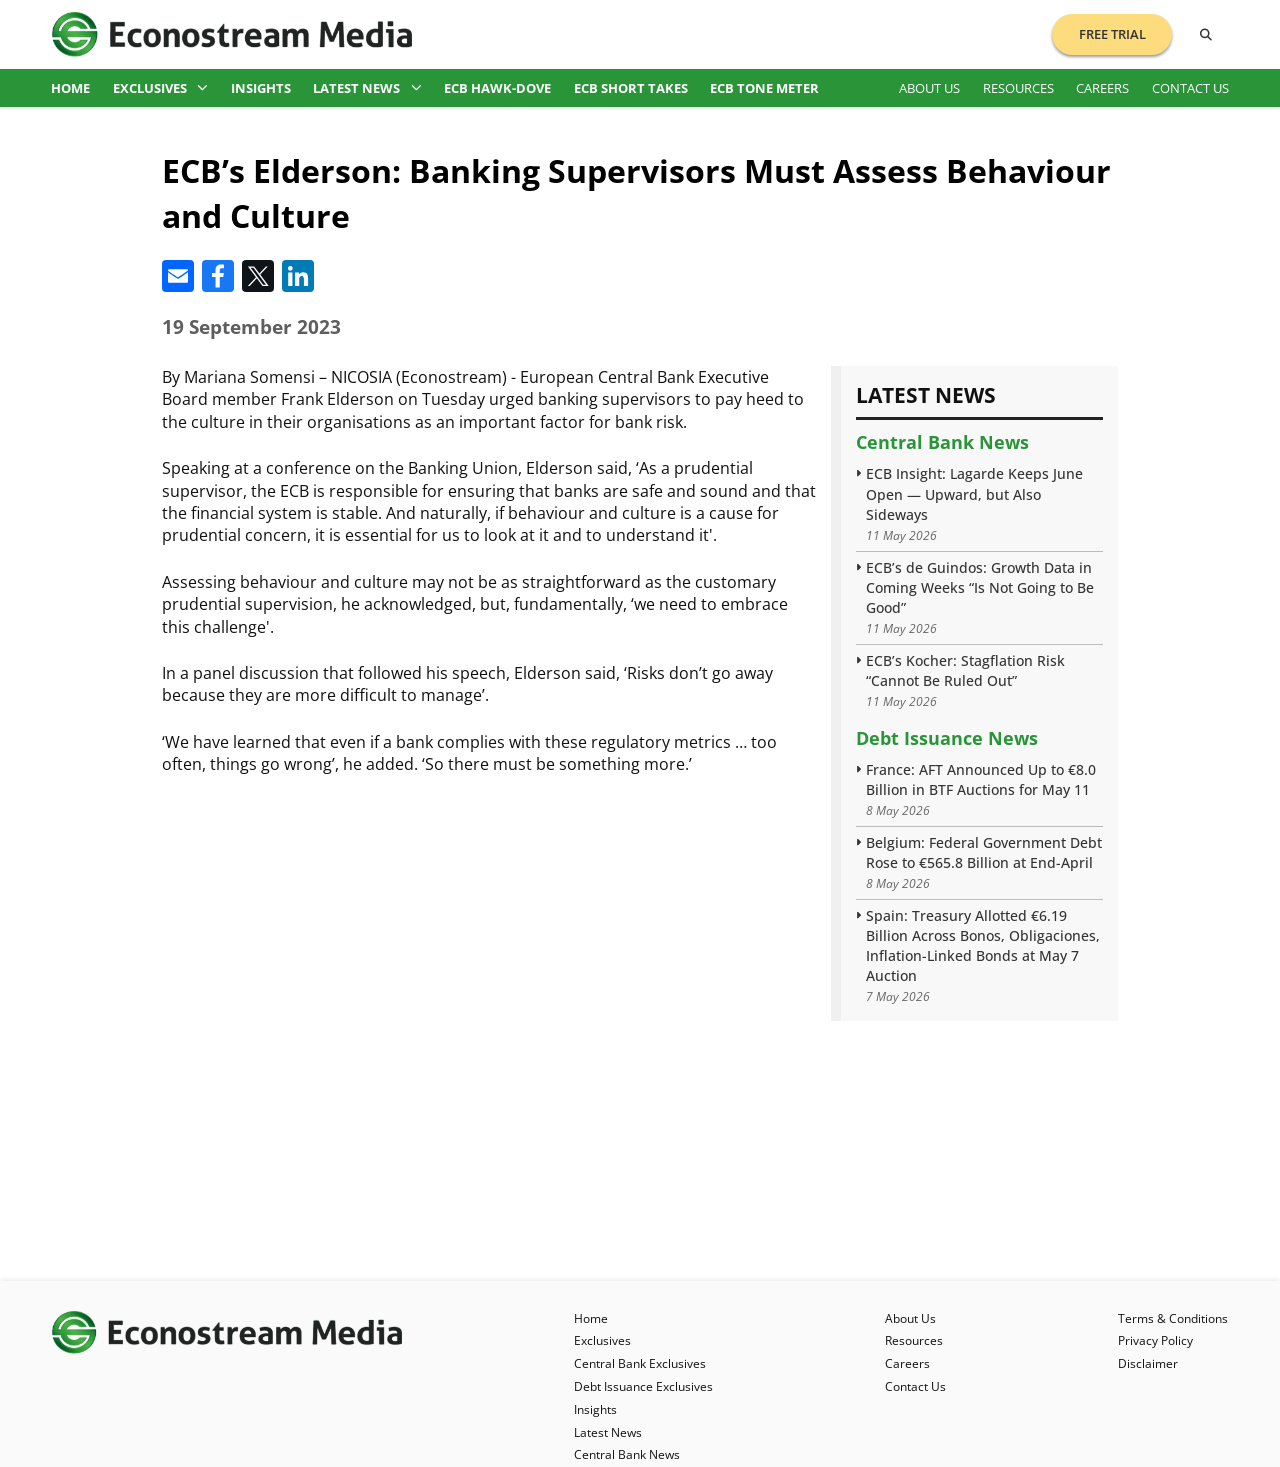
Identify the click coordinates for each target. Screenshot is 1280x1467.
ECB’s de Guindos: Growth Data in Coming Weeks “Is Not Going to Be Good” (980, 587)
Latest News (367, 88)
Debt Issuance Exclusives (643, 1386)
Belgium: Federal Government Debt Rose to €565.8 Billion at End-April (984, 852)
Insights (261, 88)
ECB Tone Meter (764, 88)
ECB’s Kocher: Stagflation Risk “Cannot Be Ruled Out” (965, 670)
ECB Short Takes (631, 88)
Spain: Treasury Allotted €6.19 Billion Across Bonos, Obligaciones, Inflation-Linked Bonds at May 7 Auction (983, 945)
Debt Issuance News (947, 738)
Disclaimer (1148, 1363)
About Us (929, 88)
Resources (1018, 88)
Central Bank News (942, 442)
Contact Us (1190, 88)
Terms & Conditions (1173, 1318)
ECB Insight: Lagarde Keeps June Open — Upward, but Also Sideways (974, 493)
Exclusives (161, 88)
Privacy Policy (1155, 1340)
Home (70, 88)
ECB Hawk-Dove (497, 88)
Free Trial (1112, 34)
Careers (1102, 88)
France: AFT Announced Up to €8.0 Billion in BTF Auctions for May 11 (981, 779)
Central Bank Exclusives (640, 1363)
